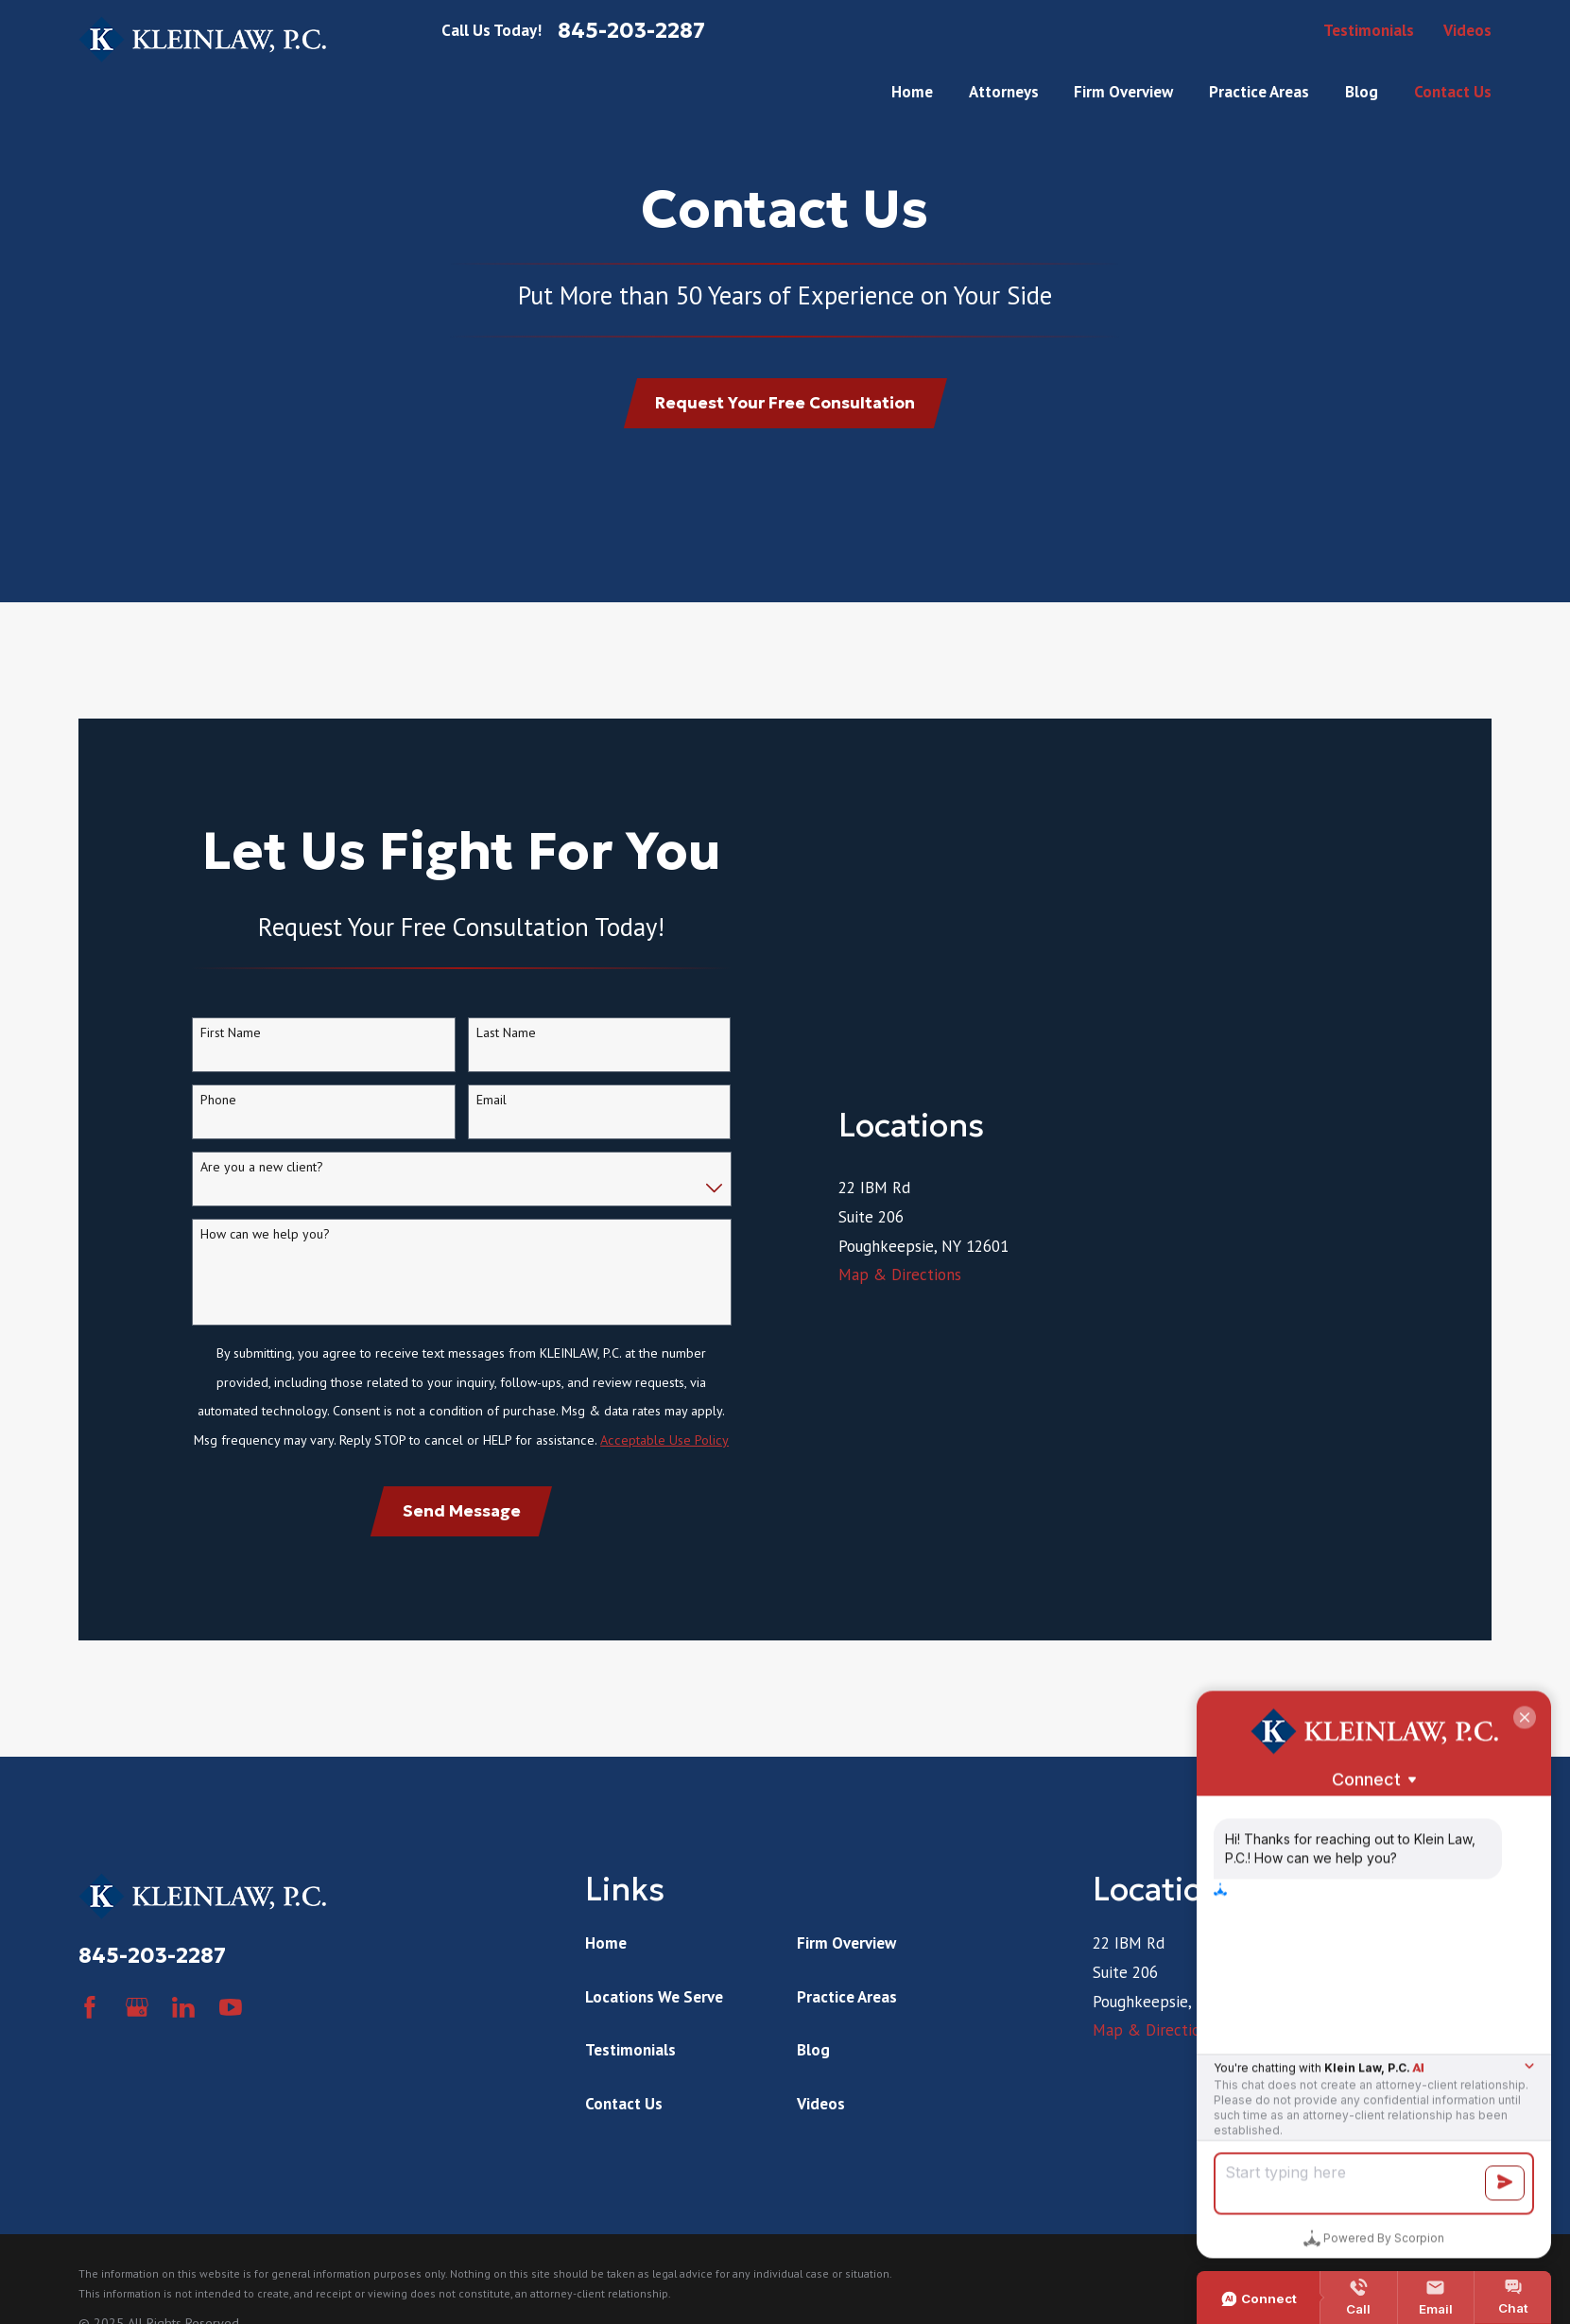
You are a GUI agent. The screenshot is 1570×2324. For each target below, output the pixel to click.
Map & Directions (899, 1568)
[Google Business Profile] (137, 2054)
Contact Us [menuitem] (1453, 91)
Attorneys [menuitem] (1004, 91)
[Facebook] (89, 2054)
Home (606, 1990)
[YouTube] (230, 2054)
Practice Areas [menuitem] (1259, 91)
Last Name (506, 1057)
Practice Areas (847, 2044)
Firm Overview (846, 1990)
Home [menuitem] (912, 91)
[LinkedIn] (183, 2054)
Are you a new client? (261, 1191)
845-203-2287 (631, 31)
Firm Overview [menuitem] (1123, 91)
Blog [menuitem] (1361, 91)
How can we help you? (265, 1258)
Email (491, 1124)
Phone (218, 1124)
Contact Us (624, 2151)
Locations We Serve (654, 2044)
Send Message (462, 1534)
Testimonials (1368, 30)
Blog (813, 2097)
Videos (1467, 30)
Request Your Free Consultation (785, 402)
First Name (230, 1057)
